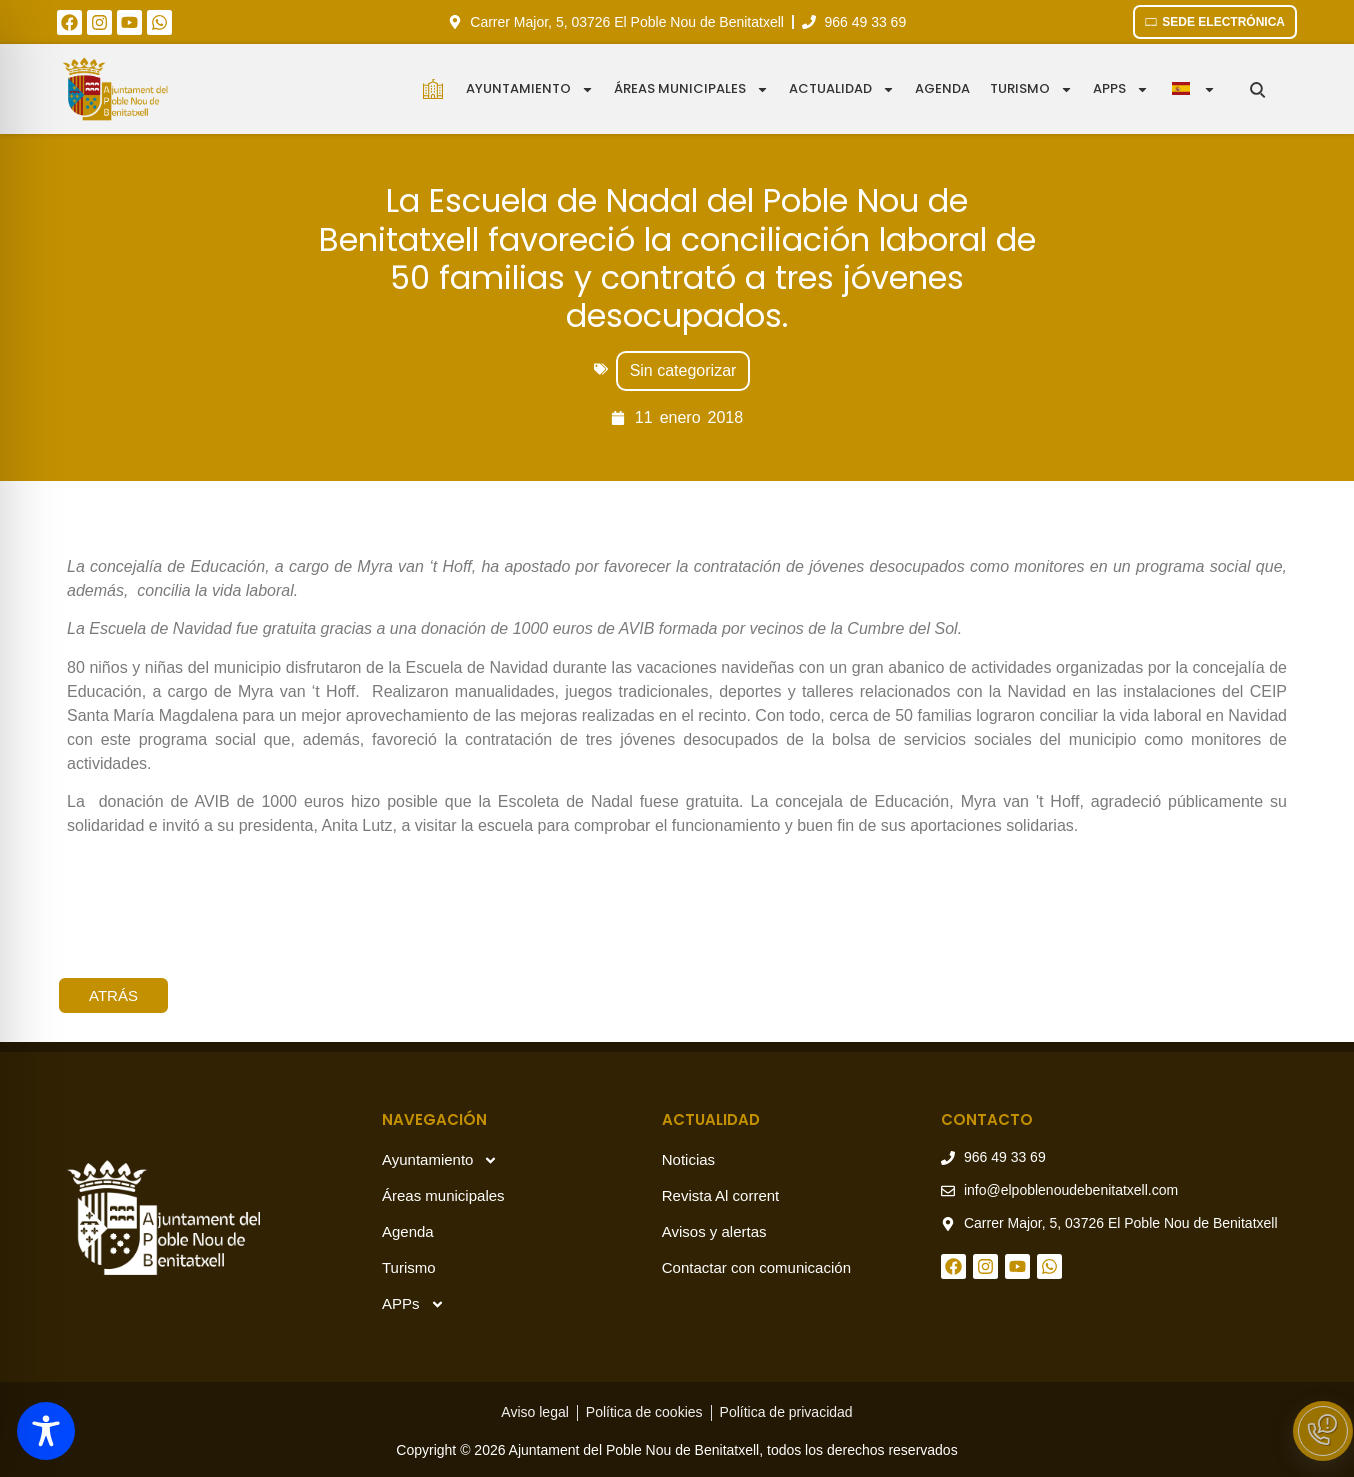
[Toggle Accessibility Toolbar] (46, 1431)
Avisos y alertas (714, 1231)
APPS (1121, 89)
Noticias (688, 1159)
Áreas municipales (691, 89)
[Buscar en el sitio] (1257, 89)
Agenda (942, 88)
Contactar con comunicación (756, 1267)
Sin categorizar (683, 370)
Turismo (1031, 89)
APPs (413, 1304)
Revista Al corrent (721, 1195)
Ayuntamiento (530, 89)
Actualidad (842, 89)
